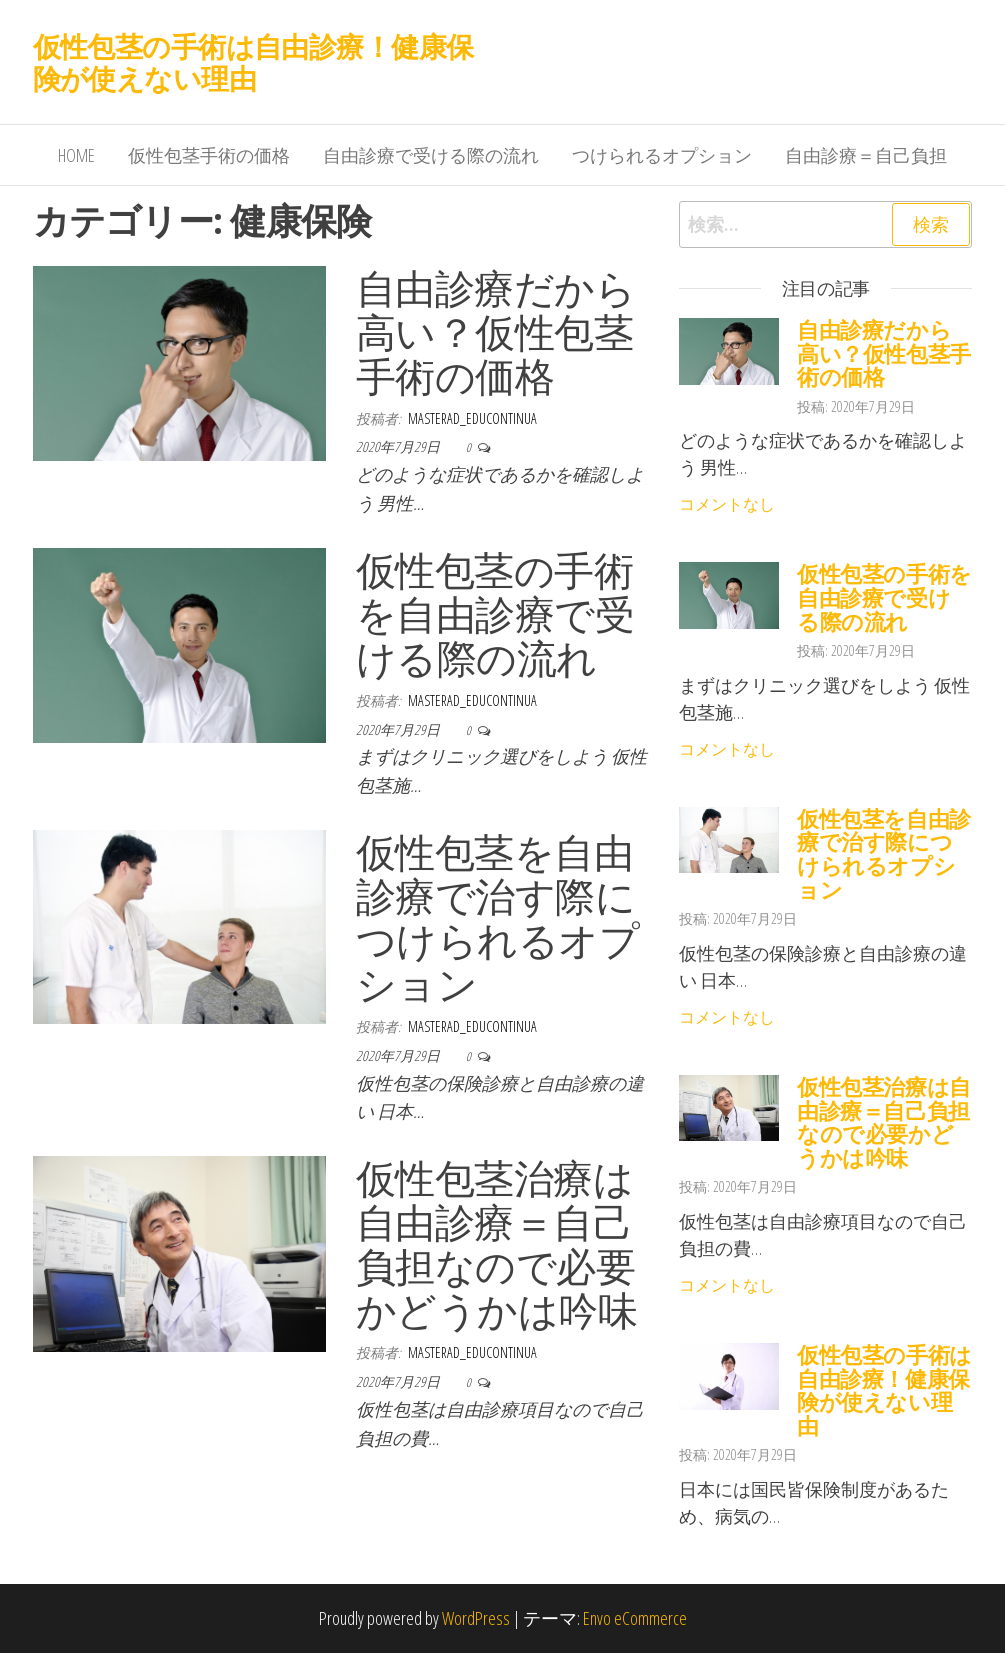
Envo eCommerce (635, 1618)
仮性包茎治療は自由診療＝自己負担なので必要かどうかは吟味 (496, 1243)
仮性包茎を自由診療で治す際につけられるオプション (497, 917)
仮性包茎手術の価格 (209, 155)
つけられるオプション (662, 155)
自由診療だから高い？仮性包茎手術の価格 (495, 331)
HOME (76, 155)
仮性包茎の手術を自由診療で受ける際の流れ (495, 613)
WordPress (476, 1618)
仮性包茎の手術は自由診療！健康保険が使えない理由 (253, 62)
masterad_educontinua (472, 418)
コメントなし (727, 504)
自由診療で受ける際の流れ (431, 155)
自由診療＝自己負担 (866, 155)
